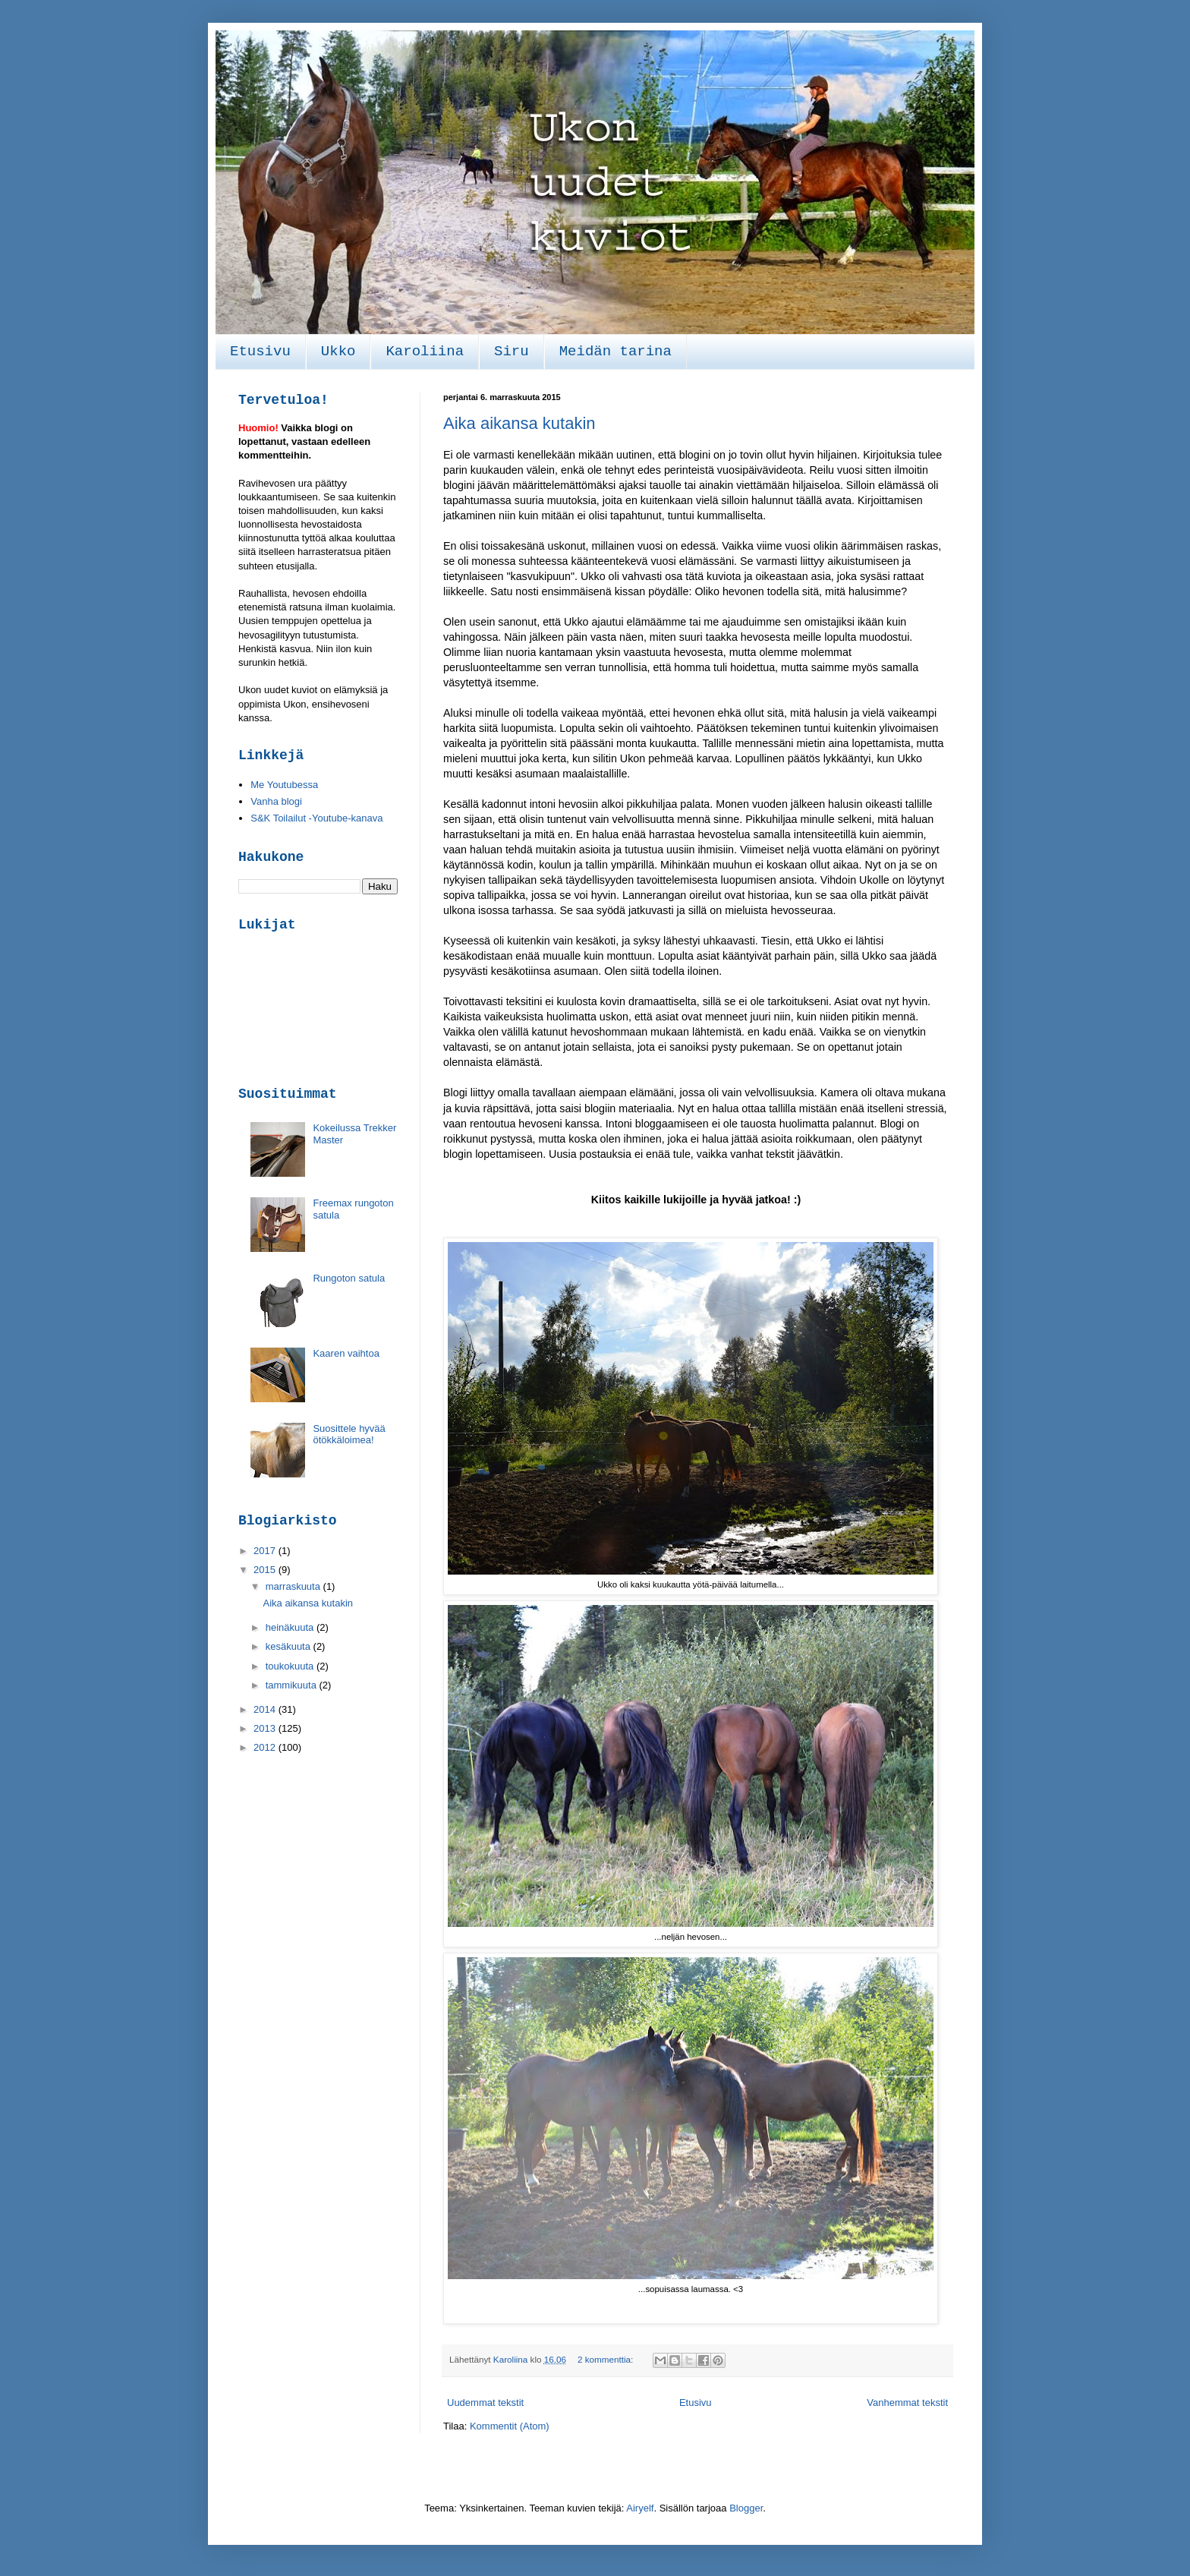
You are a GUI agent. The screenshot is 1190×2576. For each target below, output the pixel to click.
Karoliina (425, 351)
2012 (266, 1747)
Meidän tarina (615, 351)
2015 (266, 1569)
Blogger (746, 2508)
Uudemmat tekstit (485, 2402)
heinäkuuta (291, 1627)
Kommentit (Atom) (509, 2426)
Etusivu (260, 351)
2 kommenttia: (607, 2359)
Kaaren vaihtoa (346, 1353)
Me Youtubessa (284, 784)
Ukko (338, 351)
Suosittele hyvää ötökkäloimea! (349, 1434)
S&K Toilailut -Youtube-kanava (316, 818)
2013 (266, 1728)
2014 (266, 1709)
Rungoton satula (349, 1278)
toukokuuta (291, 1666)
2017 (266, 1550)
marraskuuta (294, 1586)
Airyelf (639, 2508)
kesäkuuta (289, 1646)
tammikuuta (293, 1685)
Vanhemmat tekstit (907, 2402)
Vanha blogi (276, 801)
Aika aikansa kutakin (519, 423)
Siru (511, 351)
